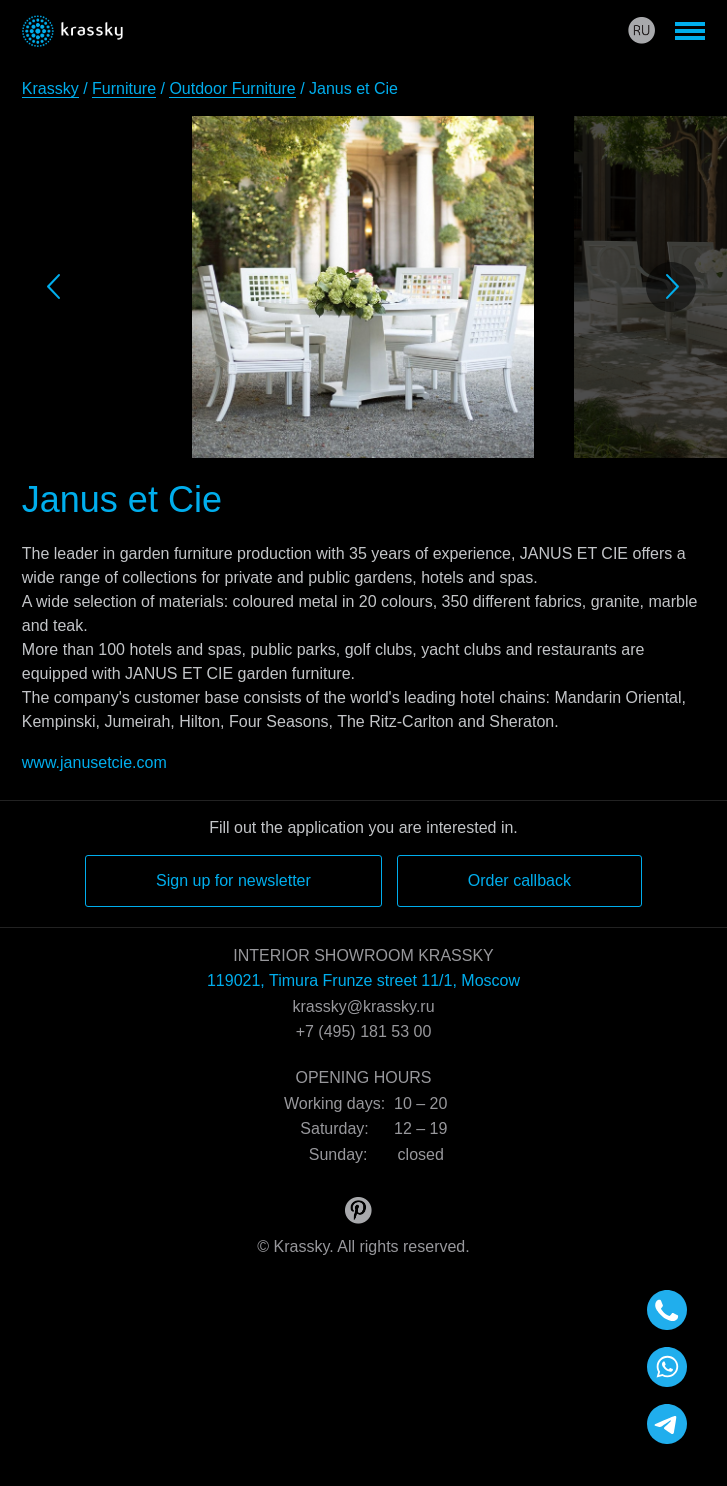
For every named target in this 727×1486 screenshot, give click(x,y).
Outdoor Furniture (232, 88)
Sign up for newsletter (233, 880)
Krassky (50, 88)
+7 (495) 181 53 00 (364, 1031)
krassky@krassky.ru (363, 1006)
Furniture (124, 88)
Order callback (519, 880)
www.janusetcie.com (94, 762)
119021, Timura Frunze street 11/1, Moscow (363, 980)
